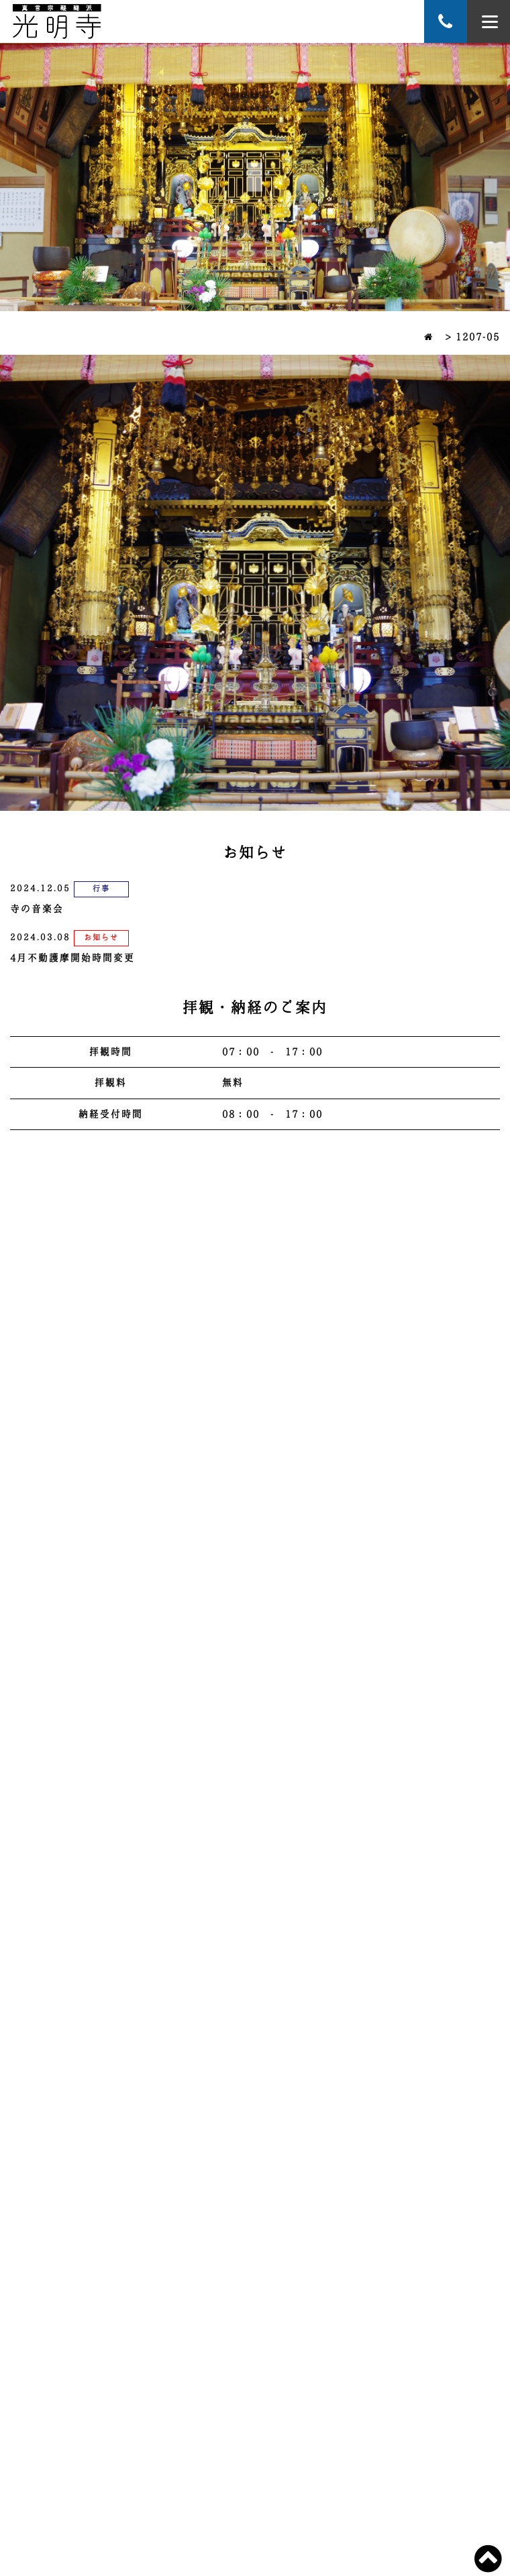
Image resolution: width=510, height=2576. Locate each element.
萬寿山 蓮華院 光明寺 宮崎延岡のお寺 (57, 21)
